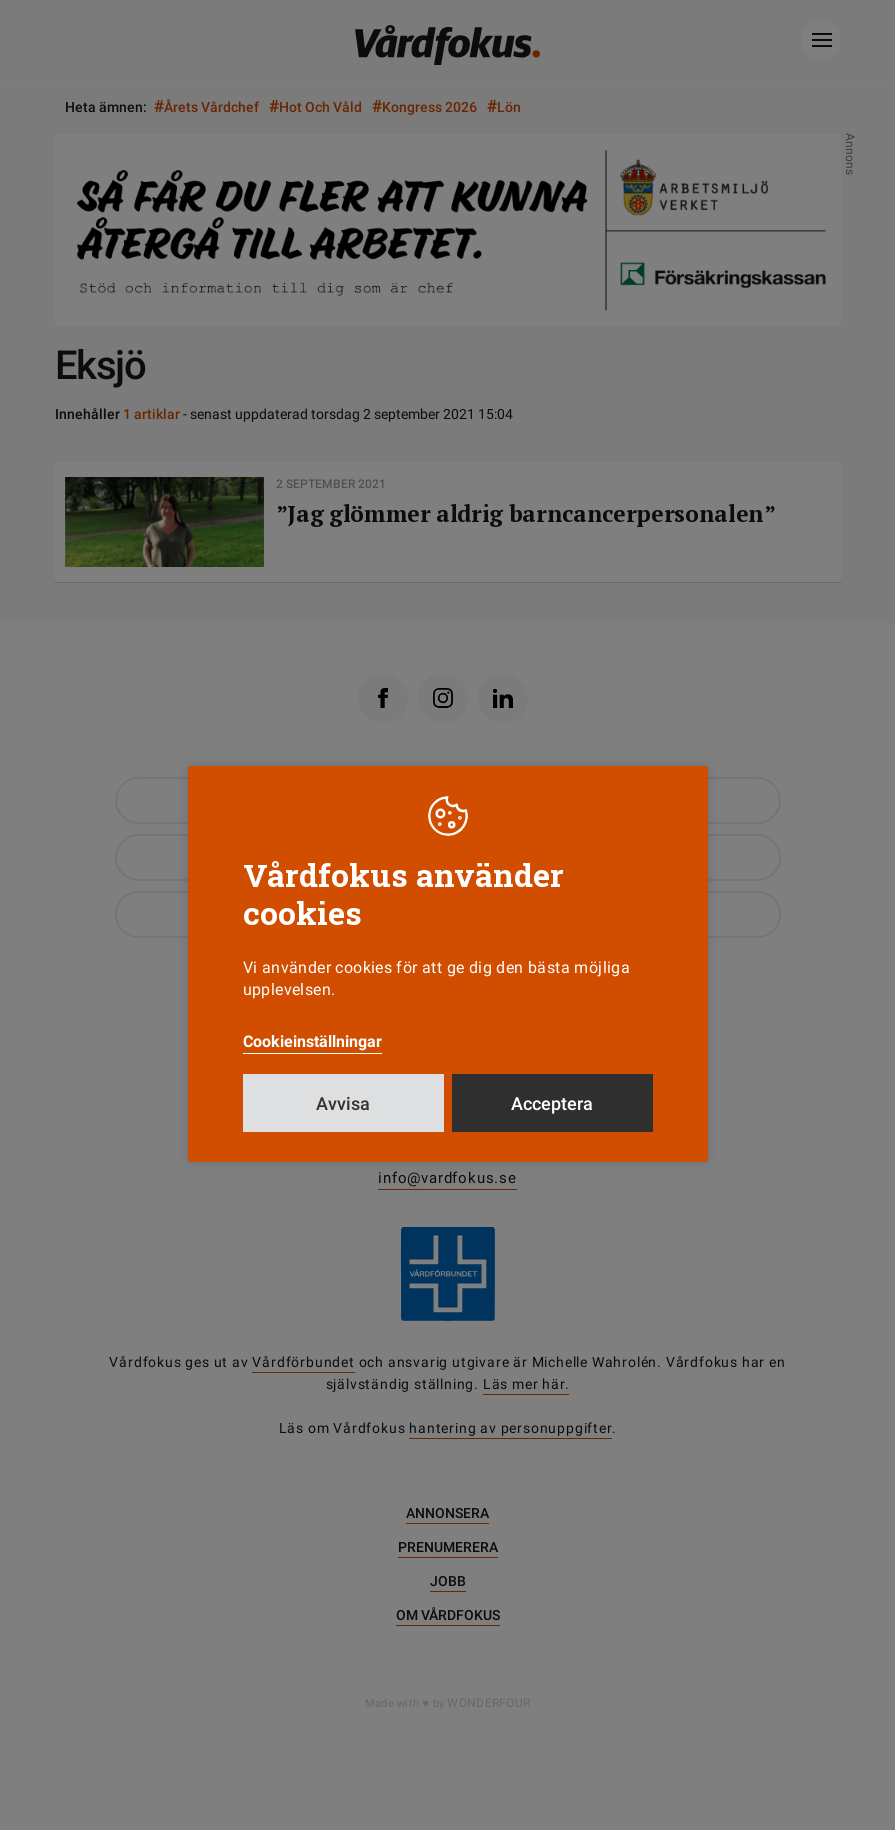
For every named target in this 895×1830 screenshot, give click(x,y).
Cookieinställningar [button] (312, 1041)
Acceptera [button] (552, 1103)
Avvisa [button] (343, 1103)
